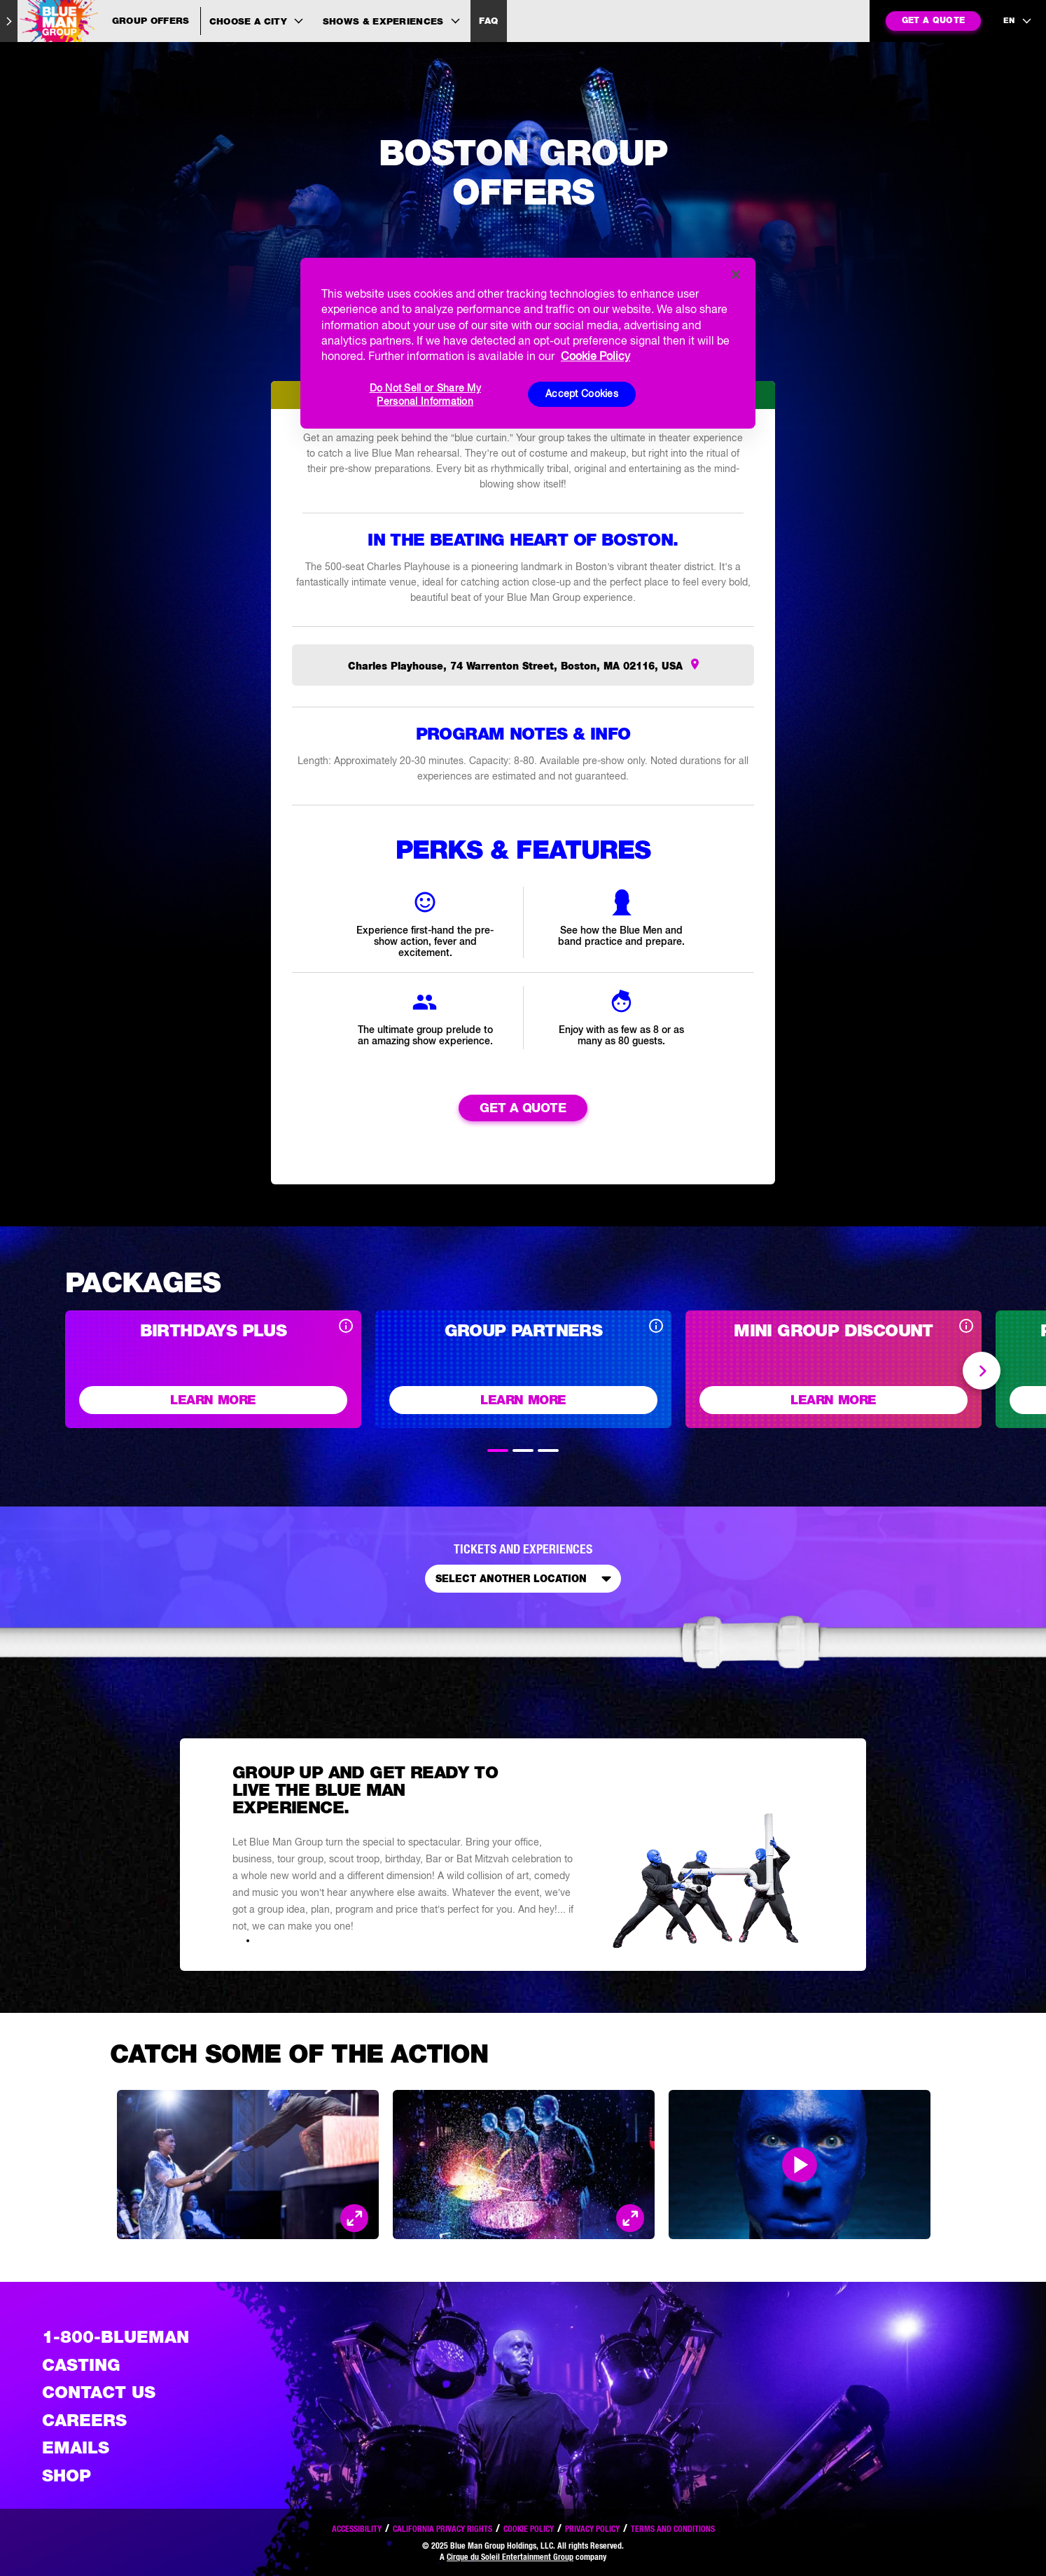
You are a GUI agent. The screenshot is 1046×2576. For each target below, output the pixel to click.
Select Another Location (526, 1580)
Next (981, 1371)
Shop (66, 2475)
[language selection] (1018, 21)
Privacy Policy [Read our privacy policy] (592, 2529)
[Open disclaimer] (346, 1328)
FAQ (488, 20)
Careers (84, 2420)
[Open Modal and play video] (799, 2165)
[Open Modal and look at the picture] (354, 2219)
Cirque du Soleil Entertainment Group (510, 2556)
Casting (81, 2365)
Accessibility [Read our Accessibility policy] (357, 2529)
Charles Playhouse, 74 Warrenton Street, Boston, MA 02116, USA (517, 666)
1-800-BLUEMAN (115, 2337)
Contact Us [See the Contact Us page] (98, 2392)
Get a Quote (523, 1108)
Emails (75, 2448)
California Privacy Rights (442, 2529)
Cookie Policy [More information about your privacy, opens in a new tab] (595, 355)
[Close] (735, 274)
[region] (527, 343)
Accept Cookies (581, 393)
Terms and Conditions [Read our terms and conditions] (673, 2529)
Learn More (213, 1400)
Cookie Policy (528, 2529)
